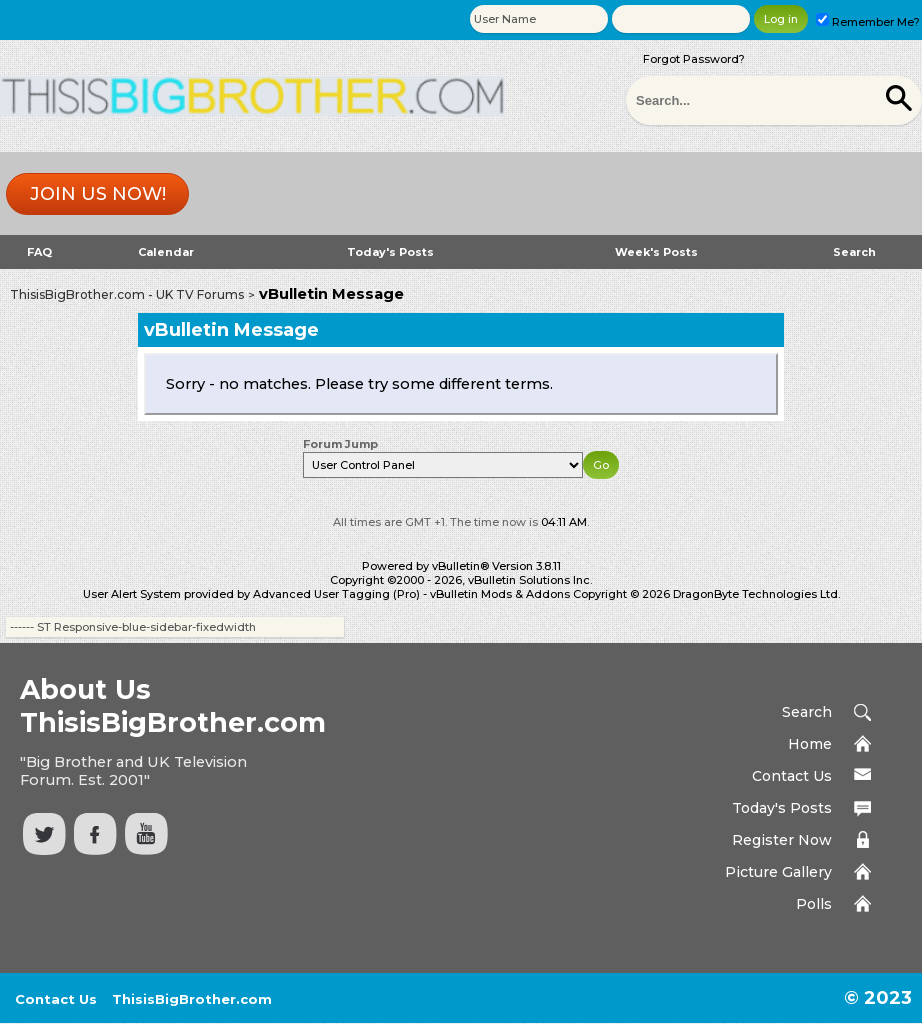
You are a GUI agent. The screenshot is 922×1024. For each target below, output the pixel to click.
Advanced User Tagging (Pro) (336, 594)
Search (854, 252)
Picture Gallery (778, 872)
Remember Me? (868, 22)
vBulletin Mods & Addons (500, 594)
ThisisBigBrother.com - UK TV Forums (127, 294)
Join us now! (98, 194)
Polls (814, 904)
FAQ (39, 252)
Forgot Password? (694, 59)
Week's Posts (656, 252)
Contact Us (792, 776)
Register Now (782, 840)
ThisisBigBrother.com (192, 999)
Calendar (166, 252)
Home (810, 744)
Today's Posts (390, 252)
